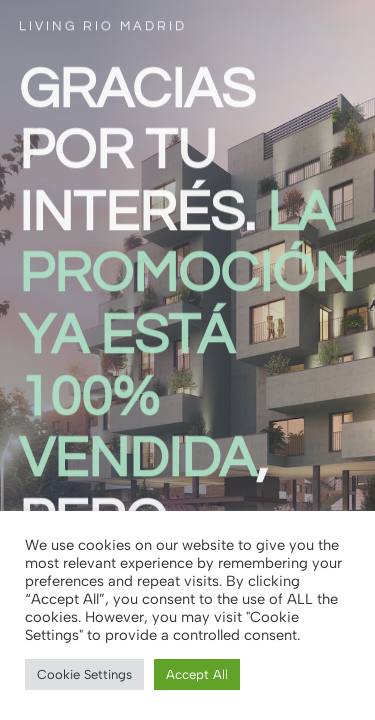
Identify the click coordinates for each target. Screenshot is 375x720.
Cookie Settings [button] (84, 674)
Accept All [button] (197, 674)
